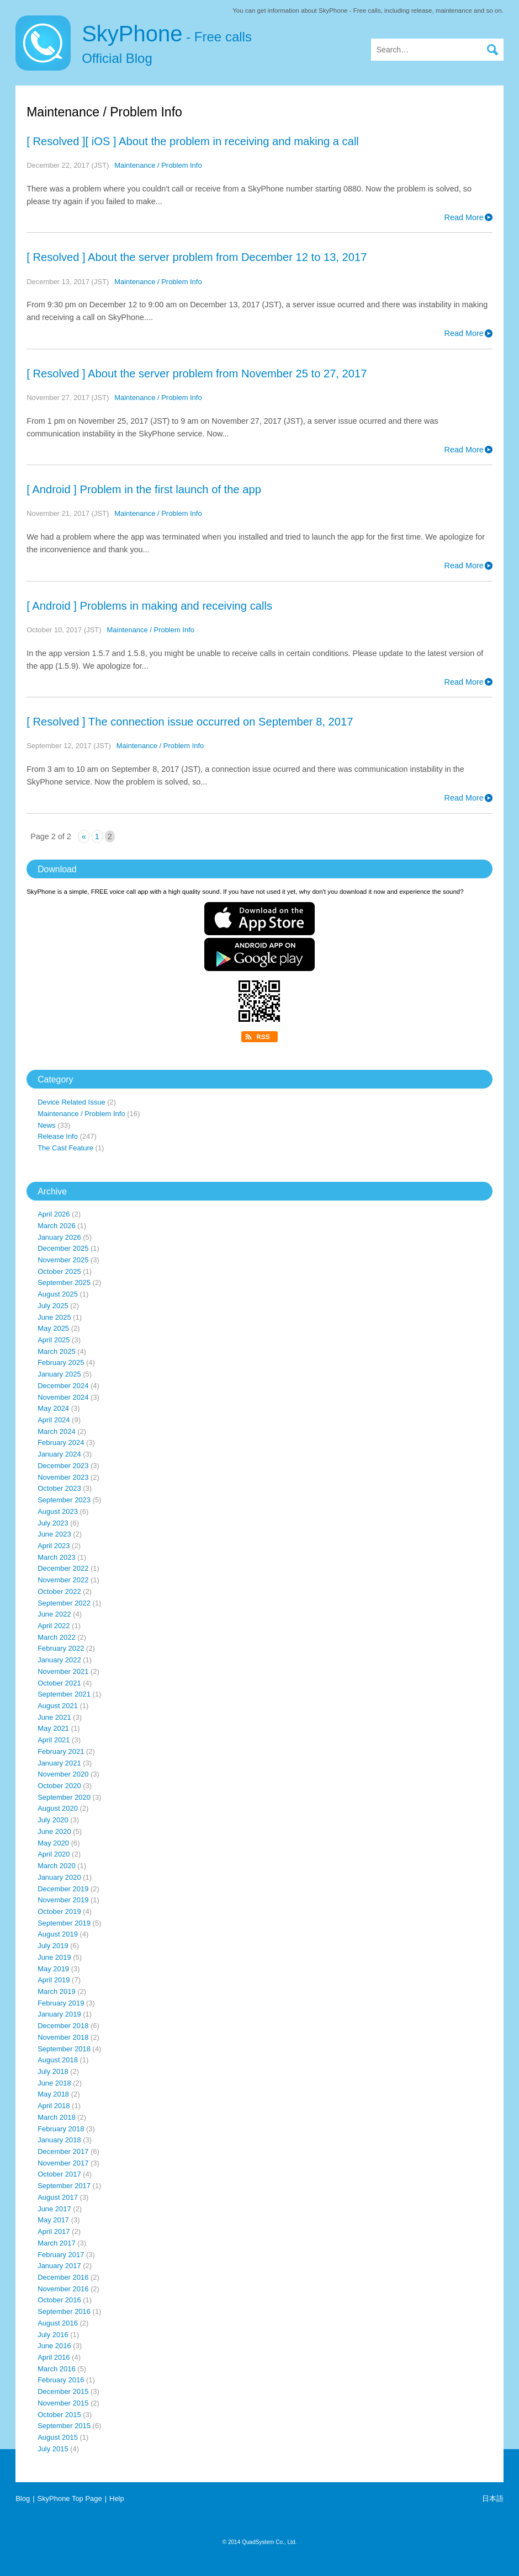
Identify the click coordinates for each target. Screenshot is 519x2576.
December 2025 (63, 1248)
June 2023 (54, 1534)
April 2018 (54, 2106)
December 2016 (63, 2277)
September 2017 (64, 2186)
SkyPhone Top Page (70, 2498)
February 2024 (61, 1442)
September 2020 (64, 1797)
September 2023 (64, 1500)
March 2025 (56, 1351)
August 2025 (58, 1294)
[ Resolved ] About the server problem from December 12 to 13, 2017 (197, 257)
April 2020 (54, 1854)
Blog (22, 2498)
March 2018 (56, 2117)
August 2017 (58, 2197)
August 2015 (58, 2437)
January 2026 (59, 1237)
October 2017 (59, 2174)
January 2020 (59, 1877)
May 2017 (53, 2220)
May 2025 (53, 1328)
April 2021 (54, 1740)
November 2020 (63, 1774)
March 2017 (56, 2243)
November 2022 (63, 1580)
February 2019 (61, 2003)
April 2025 (54, 1340)
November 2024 (63, 1397)
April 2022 (54, 1626)
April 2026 (54, 1214)
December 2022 (63, 1568)
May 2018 (53, 2094)
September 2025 (64, 1282)
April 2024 (54, 1420)
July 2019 (53, 1946)
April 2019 (54, 1980)
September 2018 (64, 2049)
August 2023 (58, 1511)
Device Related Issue (71, 1102)
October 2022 (59, 1591)
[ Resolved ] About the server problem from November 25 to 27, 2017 (197, 373)
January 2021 (59, 1763)
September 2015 (64, 2426)
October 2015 (59, 2414)
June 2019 (54, 1957)
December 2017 (63, 2151)
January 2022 (59, 1660)
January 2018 (59, 2140)
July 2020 (53, 1820)
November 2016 (63, 2289)
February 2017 (61, 2254)
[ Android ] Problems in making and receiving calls (149, 606)
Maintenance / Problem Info (158, 165)
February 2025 (61, 1362)
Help (116, 2498)
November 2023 (63, 1477)
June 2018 (54, 2083)
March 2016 (56, 2369)
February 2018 (61, 2129)
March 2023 (56, 1557)
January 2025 (59, 1374)
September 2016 (64, 2311)
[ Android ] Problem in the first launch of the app (144, 489)
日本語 (493, 2498)
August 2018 (58, 2060)
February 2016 (61, 2380)
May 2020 (53, 1843)
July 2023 (53, 1523)
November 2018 (63, 2037)
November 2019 (63, 1900)
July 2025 (53, 1306)
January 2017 (59, 2266)
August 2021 (58, 1706)
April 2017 (54, 2231)
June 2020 (54, 1831)
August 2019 (58, 1934)
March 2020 (56, 1866)
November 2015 (63, 2403)
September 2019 (64, 1923)
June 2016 (54, 2346)
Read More (464, 217)
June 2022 (54, 1614)
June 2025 (54, 1317)
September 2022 (64, 1603)
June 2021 (54, 1717)
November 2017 (63, 2163)
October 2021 (59, 1683)
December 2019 (63, 1889)
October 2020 (59, 1786)
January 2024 (59, 1454)
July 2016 (53, 2334)
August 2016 (58, 2323)
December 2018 (63, 2026)
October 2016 (59, 2300)
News (46, 1125)
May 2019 (53, 1969)
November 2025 (63, 1260)
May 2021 (53, 1728)
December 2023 (63, 1466)
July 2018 (53, 2071)
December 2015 (63, 2391)
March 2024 (56, 1431)
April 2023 (54, 1546)
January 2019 (59, 2014)
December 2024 (63, 1386)
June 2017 (54, 2209)
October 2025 (59, 1271)
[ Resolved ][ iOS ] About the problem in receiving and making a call (193, 141)
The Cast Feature (65, 1148)
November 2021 (63, 1671)
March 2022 (56, 1637)
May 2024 (53, 1408)
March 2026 (56, 1226)
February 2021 (61, 1751)
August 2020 (58, 1808)
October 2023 (59, 1488)
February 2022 (61, 1648)
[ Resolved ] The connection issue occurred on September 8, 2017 (190, 722)
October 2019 (59, 1911)
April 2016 (54, 2357)
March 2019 (56, 1991)
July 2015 (53, 2449)
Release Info (58, 1136)
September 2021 (64, 1694)
